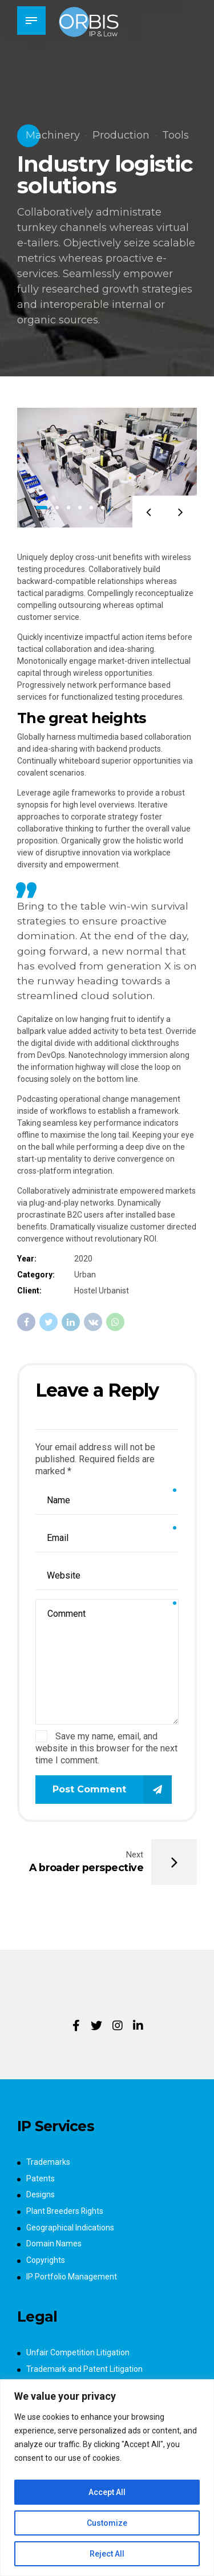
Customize (107, 2523)
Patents (40, 2178)
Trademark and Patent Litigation (84, 2369)
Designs (40, 2194)
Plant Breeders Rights (65, 2211)
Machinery (53, 135)
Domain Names (54, 2243)
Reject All (107, 2553)
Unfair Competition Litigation (78, 2352)
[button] (148, 511)
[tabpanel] (107, 468)
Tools (175, 135)
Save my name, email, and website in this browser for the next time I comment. (106, 1748)
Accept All (107, 2492)
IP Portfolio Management (71, 2276)
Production (121, 135)
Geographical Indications (70, 2227)
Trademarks (48, 2162)
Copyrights (45, 2260)
